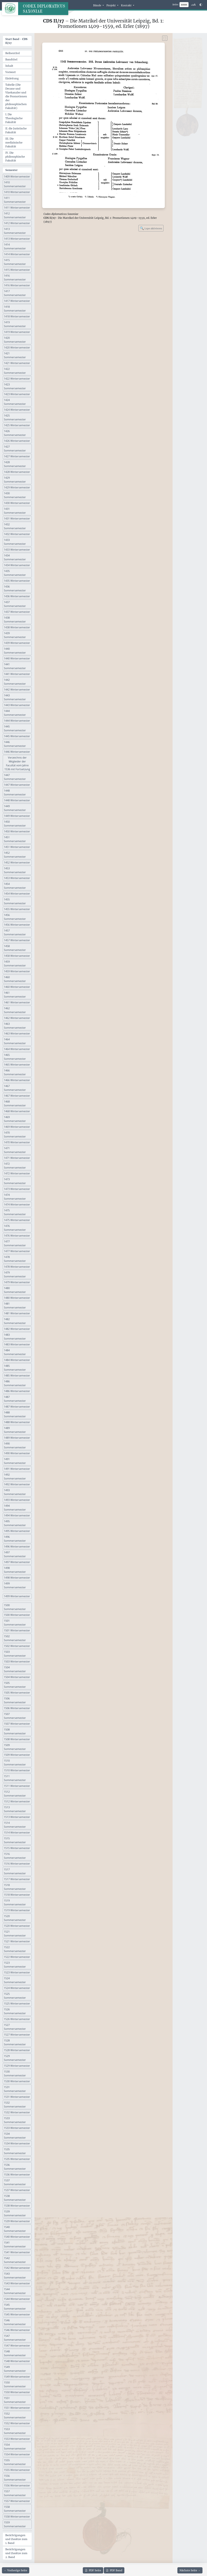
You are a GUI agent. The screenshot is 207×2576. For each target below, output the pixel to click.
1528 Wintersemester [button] (17, 2050)
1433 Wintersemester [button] (17, 549)
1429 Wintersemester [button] (17, 487)
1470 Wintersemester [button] (17, 1142)
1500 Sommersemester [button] (15, 1607)
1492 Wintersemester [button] (17, 1484)
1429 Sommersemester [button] (15, 479)
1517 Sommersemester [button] (15, 1871)
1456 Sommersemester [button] (15, 917)
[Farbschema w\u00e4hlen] (200, 4)
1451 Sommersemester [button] (15, 839)
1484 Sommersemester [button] (15, 1352)
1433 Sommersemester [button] (15, 542)
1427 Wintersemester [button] (17, 456)
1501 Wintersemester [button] (17, 1630)
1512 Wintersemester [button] (17, 1801)
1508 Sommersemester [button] (15, 1731)
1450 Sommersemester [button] (15, 823)
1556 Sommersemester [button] (15, 2477)
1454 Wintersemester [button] (17, 893)
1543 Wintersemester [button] (17, 2283)
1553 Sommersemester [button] (15, 2431)
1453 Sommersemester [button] (15, 870)
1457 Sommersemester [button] (15, 932)
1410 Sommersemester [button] (15, 184)
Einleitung (12, 78)
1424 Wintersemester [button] (17, 409)
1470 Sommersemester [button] (15, 1134)
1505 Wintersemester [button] (17, 1692)
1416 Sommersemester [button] (15, 277)
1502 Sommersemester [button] (15, 1638)
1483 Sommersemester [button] (15, 1336)
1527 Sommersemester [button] (15, 2027)
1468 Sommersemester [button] (15, 1103)
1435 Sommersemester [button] (15, 573)
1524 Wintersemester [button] (17, 1988)
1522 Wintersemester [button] (17, 1957)
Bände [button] (97, 5)
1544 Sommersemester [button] (15, 2291)
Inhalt (9, 65)
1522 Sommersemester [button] (15, 1949)
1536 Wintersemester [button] (17, 2174)
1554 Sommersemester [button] (15, 2446)
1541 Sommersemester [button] (15, 2244)
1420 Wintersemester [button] (17, 347)
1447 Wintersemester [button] (17, 785)
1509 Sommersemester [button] (15, 1747)
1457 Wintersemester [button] (17, 940)
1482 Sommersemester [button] (15, 1321)
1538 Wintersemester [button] (17, 2205)
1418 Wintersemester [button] (17, 316)
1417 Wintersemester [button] (17, 301)
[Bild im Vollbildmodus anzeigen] (164, 38)
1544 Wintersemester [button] (17, 2299)
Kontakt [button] (126, 5)
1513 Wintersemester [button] (17, 1817)
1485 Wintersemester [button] (17, 1375)
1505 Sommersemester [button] (15, 1685)
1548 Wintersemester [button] (17, 2361)
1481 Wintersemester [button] (17, 1313)
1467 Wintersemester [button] (17, 1095)
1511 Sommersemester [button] (15, 1778)
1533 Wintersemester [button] (17, 2128)
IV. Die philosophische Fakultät (15, 156)
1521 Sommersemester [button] (15, 1933)
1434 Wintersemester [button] (17, 565)
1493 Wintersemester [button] (17, 1500)
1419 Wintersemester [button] (17, 332)
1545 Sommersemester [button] (15, 2306)
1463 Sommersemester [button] (15, 1025)
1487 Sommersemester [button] (15, 1399)
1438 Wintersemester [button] (17, 627)
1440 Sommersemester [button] (15, 650)
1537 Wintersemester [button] (17, 2190)
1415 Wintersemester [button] (17, 270)
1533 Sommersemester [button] (15, 2120)
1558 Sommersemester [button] (15, 2509)
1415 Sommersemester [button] (15, 262)
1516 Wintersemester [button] (17, 1863)
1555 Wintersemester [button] (17, 2470)
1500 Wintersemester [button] (17, 1615)
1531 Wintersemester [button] (17, 2097)
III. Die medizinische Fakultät (13, 142)
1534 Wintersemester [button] (17, 2143)
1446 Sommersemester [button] (15, 744)
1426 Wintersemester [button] (17, 441)
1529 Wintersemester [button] (17, 2066)
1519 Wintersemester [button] (17, 1910)
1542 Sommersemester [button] (15, 2260)
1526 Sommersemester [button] (15, 2011)
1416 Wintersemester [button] (17, 285)
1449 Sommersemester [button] (15, 808)
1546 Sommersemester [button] (15, 2322)
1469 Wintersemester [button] (17, 1127)
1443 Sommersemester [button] (15, 697)
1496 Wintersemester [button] (17, 1546)
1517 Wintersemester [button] (17, 1879)
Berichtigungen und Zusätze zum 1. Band (16, 2539)
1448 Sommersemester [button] (15, 792)
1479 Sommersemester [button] (15, 1274)
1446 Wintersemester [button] (17, 752)
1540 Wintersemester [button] (17, 2237)
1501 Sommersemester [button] (15, 1622)
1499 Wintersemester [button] (17, 1596)
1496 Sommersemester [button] (15, 1538)
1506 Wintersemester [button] (17, 1708)
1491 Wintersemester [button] (17, 1469)
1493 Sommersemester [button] (15, 1492)
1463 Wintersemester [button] (17, 1033)
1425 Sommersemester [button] (15, 417)
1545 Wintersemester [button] (17, 2314)
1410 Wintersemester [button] (17, 192)
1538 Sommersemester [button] (15, 2198)
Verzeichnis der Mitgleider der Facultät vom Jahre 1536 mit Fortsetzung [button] (17, 763)
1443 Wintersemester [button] (17, 705)
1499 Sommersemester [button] (15, 1585)
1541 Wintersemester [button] (17, 2252)
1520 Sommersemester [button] (15, 1918)
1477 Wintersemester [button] (17, 1251)
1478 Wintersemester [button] (17, 1266)
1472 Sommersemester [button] (15, 1165)
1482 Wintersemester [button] (17, 1329)
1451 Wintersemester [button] (17, 847)
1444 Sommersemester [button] (15, 713)
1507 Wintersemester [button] (17, 1723)
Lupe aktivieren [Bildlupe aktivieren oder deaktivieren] (151, 228)
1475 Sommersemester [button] (15, 1212)
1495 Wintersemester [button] (17, 1531)
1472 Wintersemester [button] (17, 1173)
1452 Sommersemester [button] (15, 854)
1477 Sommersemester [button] (15, 1243)
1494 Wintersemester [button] (17, 1515)
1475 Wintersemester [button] (17, 1220)
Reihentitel (12, 53)
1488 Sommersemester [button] (15, 1414)
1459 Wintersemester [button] (17, 971)
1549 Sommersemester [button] (15, 2369)
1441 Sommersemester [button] (15, 666)
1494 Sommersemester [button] (15, 1507)
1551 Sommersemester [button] (15, 2400)
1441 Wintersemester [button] (17, 674)
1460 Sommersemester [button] (15, 979)
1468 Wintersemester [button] (17, 1111)
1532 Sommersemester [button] (15, 2104)
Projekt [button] (111, 5)
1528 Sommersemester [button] (15, 2042)
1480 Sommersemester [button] (15, 1290)
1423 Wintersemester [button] (17, 394)
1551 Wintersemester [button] (17, 2408)
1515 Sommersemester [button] (15, 1840)
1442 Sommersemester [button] (15, 681)
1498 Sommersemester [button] (15, 1570)
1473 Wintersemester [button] (17, 1189)
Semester (11, 170)
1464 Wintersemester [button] (17, 1049)
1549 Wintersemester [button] (17, 2376)
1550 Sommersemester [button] (15, 2384)
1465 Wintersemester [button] (17, 1064)
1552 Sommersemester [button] (15, 2415)
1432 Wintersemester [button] (17, 534)
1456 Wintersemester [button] (17, 924)
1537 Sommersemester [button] (15, 2182)
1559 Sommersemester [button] (15, 2524)
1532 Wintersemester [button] (17, 2112)
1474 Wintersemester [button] (17, 1204)
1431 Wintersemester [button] (17, 518)
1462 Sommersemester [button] (15, 1010)
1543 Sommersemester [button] (15, 2275)
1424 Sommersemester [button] (15, 402)
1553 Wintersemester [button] (17, 2439)
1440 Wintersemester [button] (17, 658)
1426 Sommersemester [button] (15, 433)
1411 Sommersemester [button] (15, 200)
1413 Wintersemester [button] (17, 238)
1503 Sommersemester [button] (15, 1653)
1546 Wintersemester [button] (17, 2330)
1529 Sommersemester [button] (15, 2058)
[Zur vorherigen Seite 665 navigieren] (15, 2570)
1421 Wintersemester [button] (17, 363)
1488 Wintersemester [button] (17, 1422)
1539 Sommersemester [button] (15, 2213)
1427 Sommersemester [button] (15, 448)
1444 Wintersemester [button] (17, 720)
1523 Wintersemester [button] (17, 1972)
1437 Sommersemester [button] (15, 604)
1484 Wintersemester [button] (17, 1360)
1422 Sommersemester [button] (15, 371)
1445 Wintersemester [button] (17, 736)
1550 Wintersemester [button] (17, 2392)
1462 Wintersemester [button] (17, 1018)
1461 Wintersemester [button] (17, 1002)
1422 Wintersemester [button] (17, 378)
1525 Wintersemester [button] (17, 2003)
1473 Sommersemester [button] (15, 1181)
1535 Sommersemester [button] (15, 2151)
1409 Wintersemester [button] (17, 176)
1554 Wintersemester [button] (17, 2454)
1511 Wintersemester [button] (17, 1786)
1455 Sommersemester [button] (15, 901)
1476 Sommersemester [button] (15, 1228)
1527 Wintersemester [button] (17, 2034)
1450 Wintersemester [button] (17, 831)
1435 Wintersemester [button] (17, 581)
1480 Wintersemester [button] (17, 1298)
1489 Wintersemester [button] (17, 1437)
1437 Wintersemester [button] (17, 612)
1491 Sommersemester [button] (15, 1461)
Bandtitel (11, 59)
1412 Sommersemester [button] (15, 215)
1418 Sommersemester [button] (15, 308)
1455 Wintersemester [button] (17, 909)
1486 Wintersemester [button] (17, 1391)
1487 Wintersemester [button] (17, 1406)
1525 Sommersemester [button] (15, 1995)
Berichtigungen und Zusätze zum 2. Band (16, 2553)
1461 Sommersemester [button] (15, 994)
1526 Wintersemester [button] (17, 2019)
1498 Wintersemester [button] (17, 1577)
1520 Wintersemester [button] (17, 1926)
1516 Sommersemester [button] (15, 1856)
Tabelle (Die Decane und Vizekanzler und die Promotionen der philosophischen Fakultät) (16, 96)
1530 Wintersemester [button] (17, 2081)
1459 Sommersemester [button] (15, 963)
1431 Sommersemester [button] (15, 510)
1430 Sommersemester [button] (15, 495)
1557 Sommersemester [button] (15, 2493)
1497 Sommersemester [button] (15, 1554)
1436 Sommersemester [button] (15, 588)
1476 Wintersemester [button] (17, 1235)
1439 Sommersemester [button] (15, 635)
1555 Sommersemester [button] (15, 2462)
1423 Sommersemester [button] (15, 386)
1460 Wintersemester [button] (17, 987)
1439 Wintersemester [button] (17, 643)
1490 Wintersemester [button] (17, 1453)
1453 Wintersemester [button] (17, 878)
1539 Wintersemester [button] (17, 2221)
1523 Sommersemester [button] (15, 1964)
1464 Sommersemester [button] (15, 1041)
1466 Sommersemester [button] (15, 1072)
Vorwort (10, 72)
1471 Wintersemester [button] (17, 1158)
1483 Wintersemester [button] (17, 1344)
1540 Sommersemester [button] (15, 2229)
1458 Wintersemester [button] (17, 956)
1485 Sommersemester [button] (15, 1367)
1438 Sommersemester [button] (15, 619)
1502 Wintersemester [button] (17, 1646)
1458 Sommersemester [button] (15, 948)
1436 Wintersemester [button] (17, 596)
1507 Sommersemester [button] (15, 1716)
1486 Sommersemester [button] (15, 1383)
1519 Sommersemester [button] (15, 1902)
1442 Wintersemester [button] (17, 689)
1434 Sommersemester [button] (15, 557)
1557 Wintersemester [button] (17, 2501)
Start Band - (16, 41)
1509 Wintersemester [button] (17, 1755)
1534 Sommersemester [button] (15, 2135)
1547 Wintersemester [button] (17, 2345)
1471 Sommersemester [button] (15, 1150)
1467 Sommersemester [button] (15, 1088)
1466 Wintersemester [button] (17, 1080)
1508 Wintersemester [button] (17, 1739)
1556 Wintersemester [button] (17, 2485)
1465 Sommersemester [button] (15, 1057)
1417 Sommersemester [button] (15, 293)
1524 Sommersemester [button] (15, 1980)
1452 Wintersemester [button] (17, 862)
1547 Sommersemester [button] (15, 2338)
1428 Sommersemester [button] (15, 464)
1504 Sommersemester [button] (15, 1669)
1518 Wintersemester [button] (17, 1894)
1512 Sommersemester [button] (15, 1793)
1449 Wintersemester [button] (17, 816)
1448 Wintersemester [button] (17, 800)
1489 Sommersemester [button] (15, 1430)
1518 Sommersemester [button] (15, 1887)
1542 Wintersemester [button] (17, 2268)
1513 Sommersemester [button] (15, 1809)
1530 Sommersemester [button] (15, 2073)
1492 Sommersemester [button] (15, 1476)
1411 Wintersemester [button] (17, 207)
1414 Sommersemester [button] (15, 246)
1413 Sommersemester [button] (15, 231)
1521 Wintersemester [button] (17, 1941)
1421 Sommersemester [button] (15, 355)
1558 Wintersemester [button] (17, 2516)
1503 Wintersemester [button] (17, 1661)
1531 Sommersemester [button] (15, 2089)
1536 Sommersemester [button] (15, 2166)
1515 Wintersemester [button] (17, 1848)
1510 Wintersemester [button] (17, 1770)
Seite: (175, 4)
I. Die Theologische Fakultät (14, 118)
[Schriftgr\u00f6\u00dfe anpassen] (193, 5)
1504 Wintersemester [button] (17, 1677)
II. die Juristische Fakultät (16, 130)
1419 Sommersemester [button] (15, 324)
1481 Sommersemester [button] (15, 1305)
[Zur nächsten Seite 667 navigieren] (189, 2570)
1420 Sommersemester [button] (15, 339)
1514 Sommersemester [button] (15, 1824)
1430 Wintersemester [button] (17, 503)
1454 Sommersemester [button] (15, 886)
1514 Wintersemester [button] (17, 1832)
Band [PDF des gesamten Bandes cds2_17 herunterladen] (114, 2570)
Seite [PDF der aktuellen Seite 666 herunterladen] (93, 2570)
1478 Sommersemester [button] (15, 1259)
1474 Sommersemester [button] (15, 1196)
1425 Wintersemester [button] (17, 425)
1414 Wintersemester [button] (17, 254)
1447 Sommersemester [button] (15, 777)
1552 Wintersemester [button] (17, 2423)
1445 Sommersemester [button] (15, 728)
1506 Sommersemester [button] (15, 1700)
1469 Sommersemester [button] (15, 1119)
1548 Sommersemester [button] (15, 2353)
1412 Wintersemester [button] (17, 223)
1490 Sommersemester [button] (15, 1445)
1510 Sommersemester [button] (15, 1762)
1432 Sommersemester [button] (15, 526)
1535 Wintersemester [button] (17, 2159)
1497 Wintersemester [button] (17, 1562)
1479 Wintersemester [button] (17, 1282)
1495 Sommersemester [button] (15, 1523)
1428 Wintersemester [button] (17, 472)
